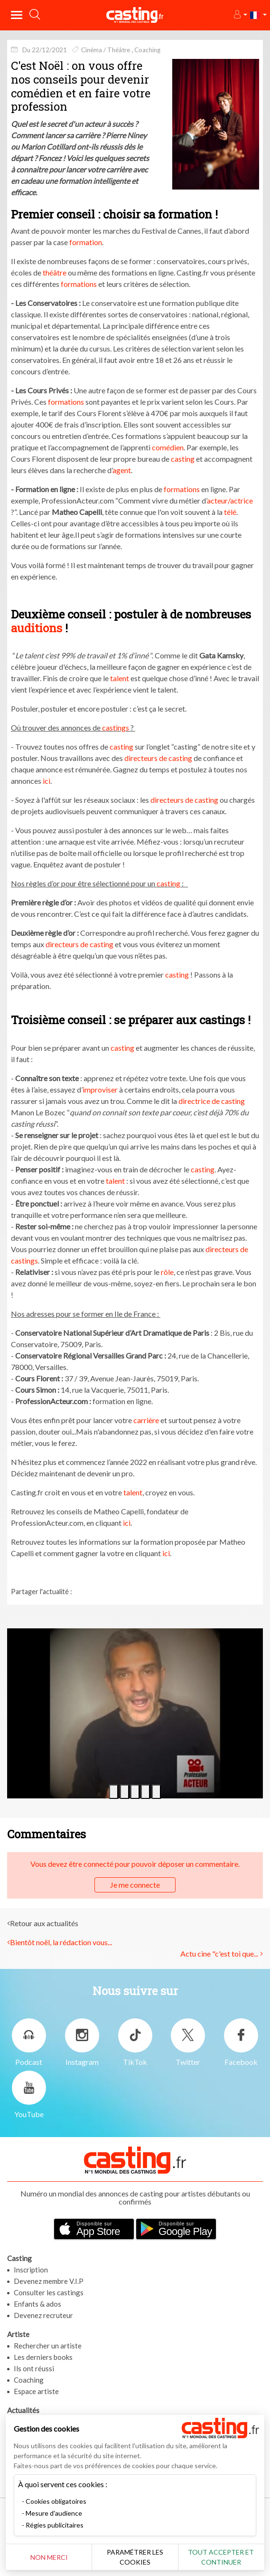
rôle (167, 1271)
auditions (36, 628)
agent (121, 470)
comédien (168, 447)
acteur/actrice (230, 500)
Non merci (49, 2557)
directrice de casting (211, 1100)
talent (119, 678)
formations (79, 283)
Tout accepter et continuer (221, 2557)
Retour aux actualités (44, 1923)
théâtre (54, 272)
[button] (240, 14)
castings (115, 727)
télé (230, 511)
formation (85, 242)
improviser (100, 1089)
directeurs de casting (158, 757)
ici (46, 780)
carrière (146, 1420)
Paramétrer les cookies (135, 2557)
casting (183, 458)
